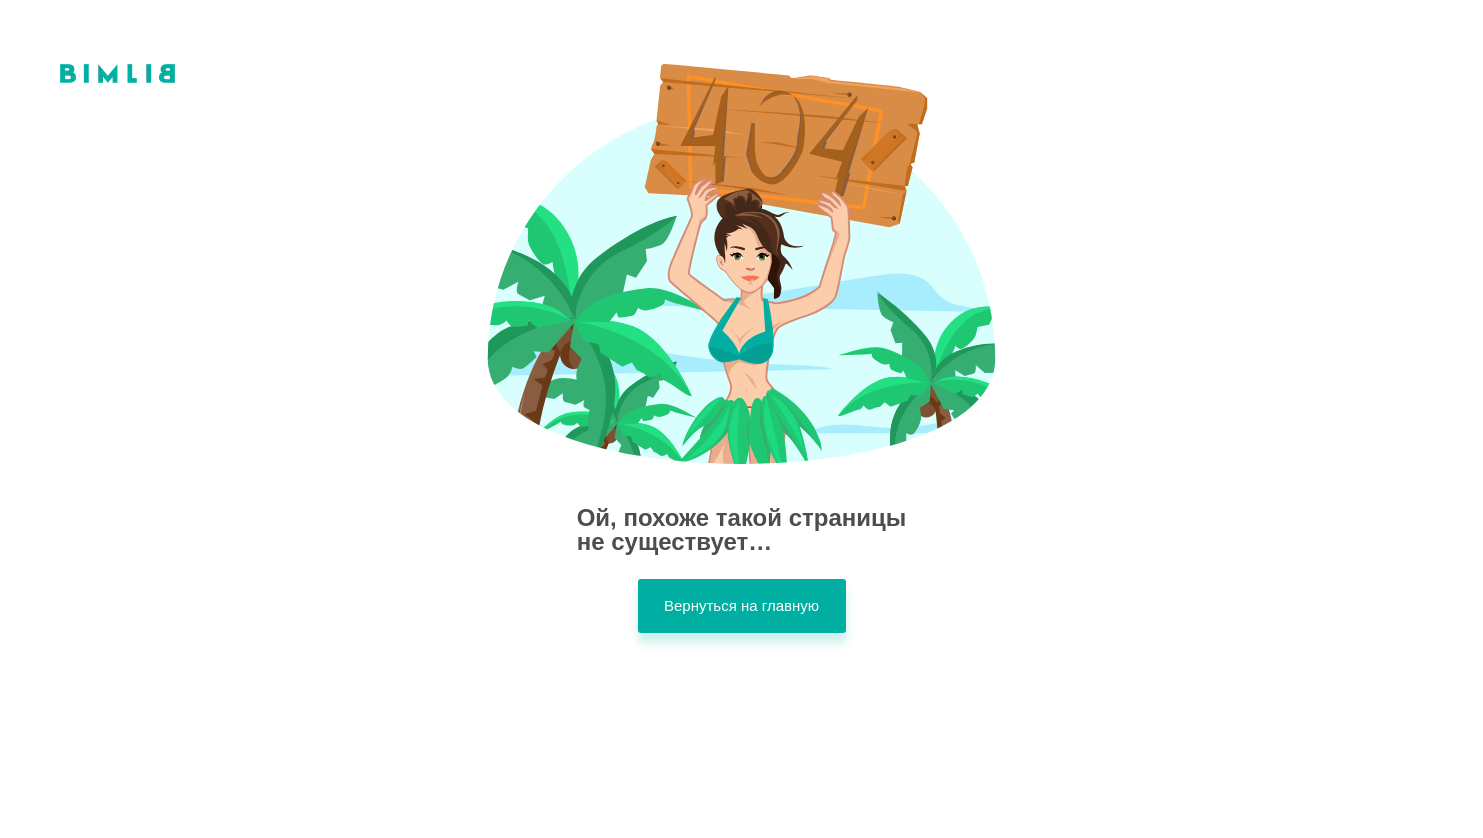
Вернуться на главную (741, 605)
